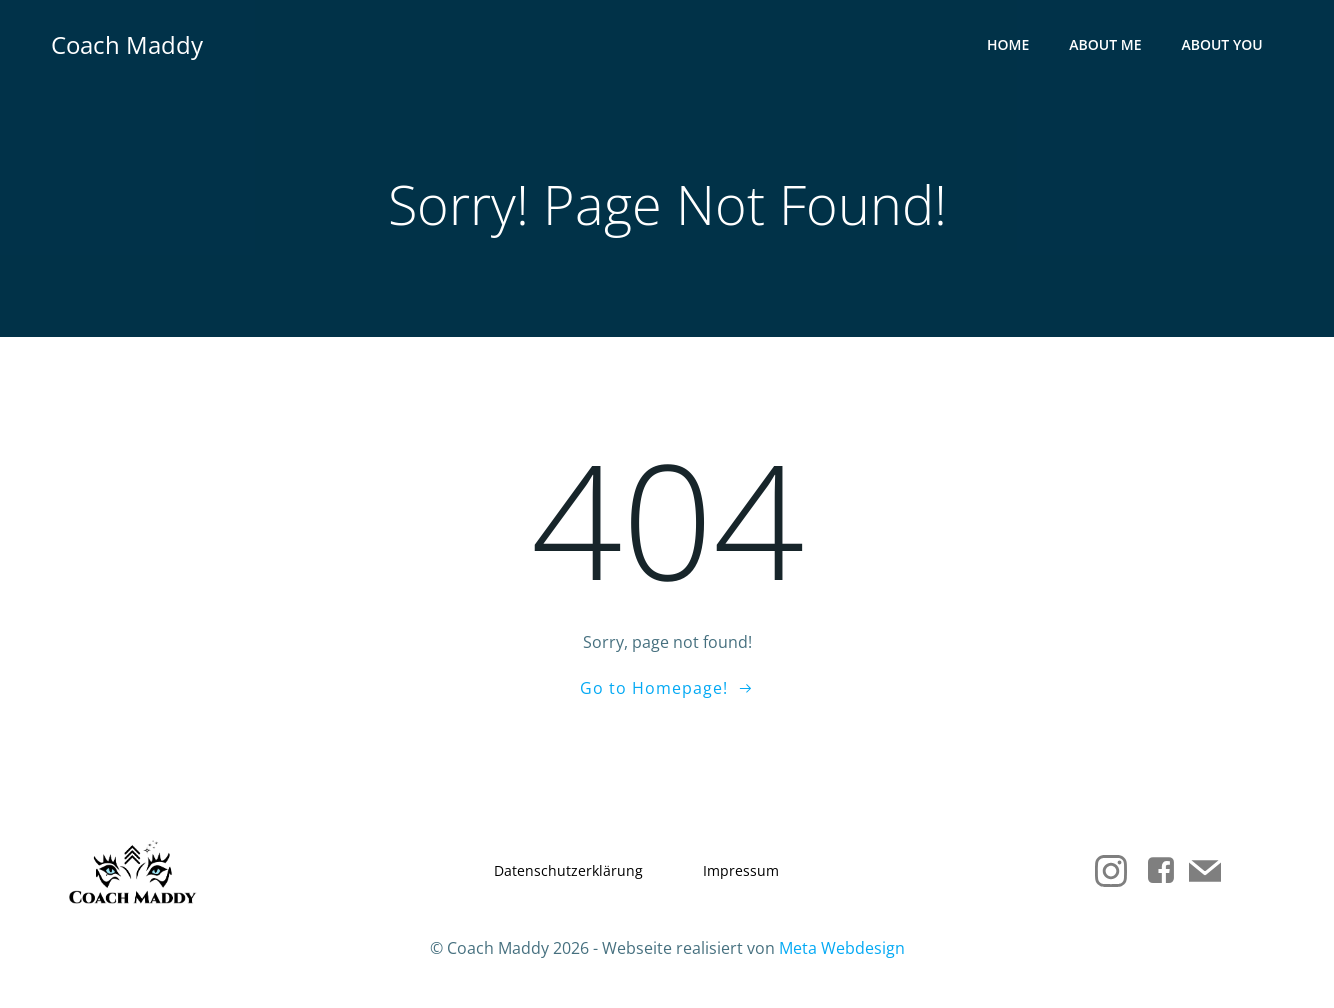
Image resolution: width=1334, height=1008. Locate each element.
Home (1008, 45)
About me (1106, 45)
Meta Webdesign (842, 949)
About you (1222, 45)
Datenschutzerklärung (568, 871)
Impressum (741, 871)
